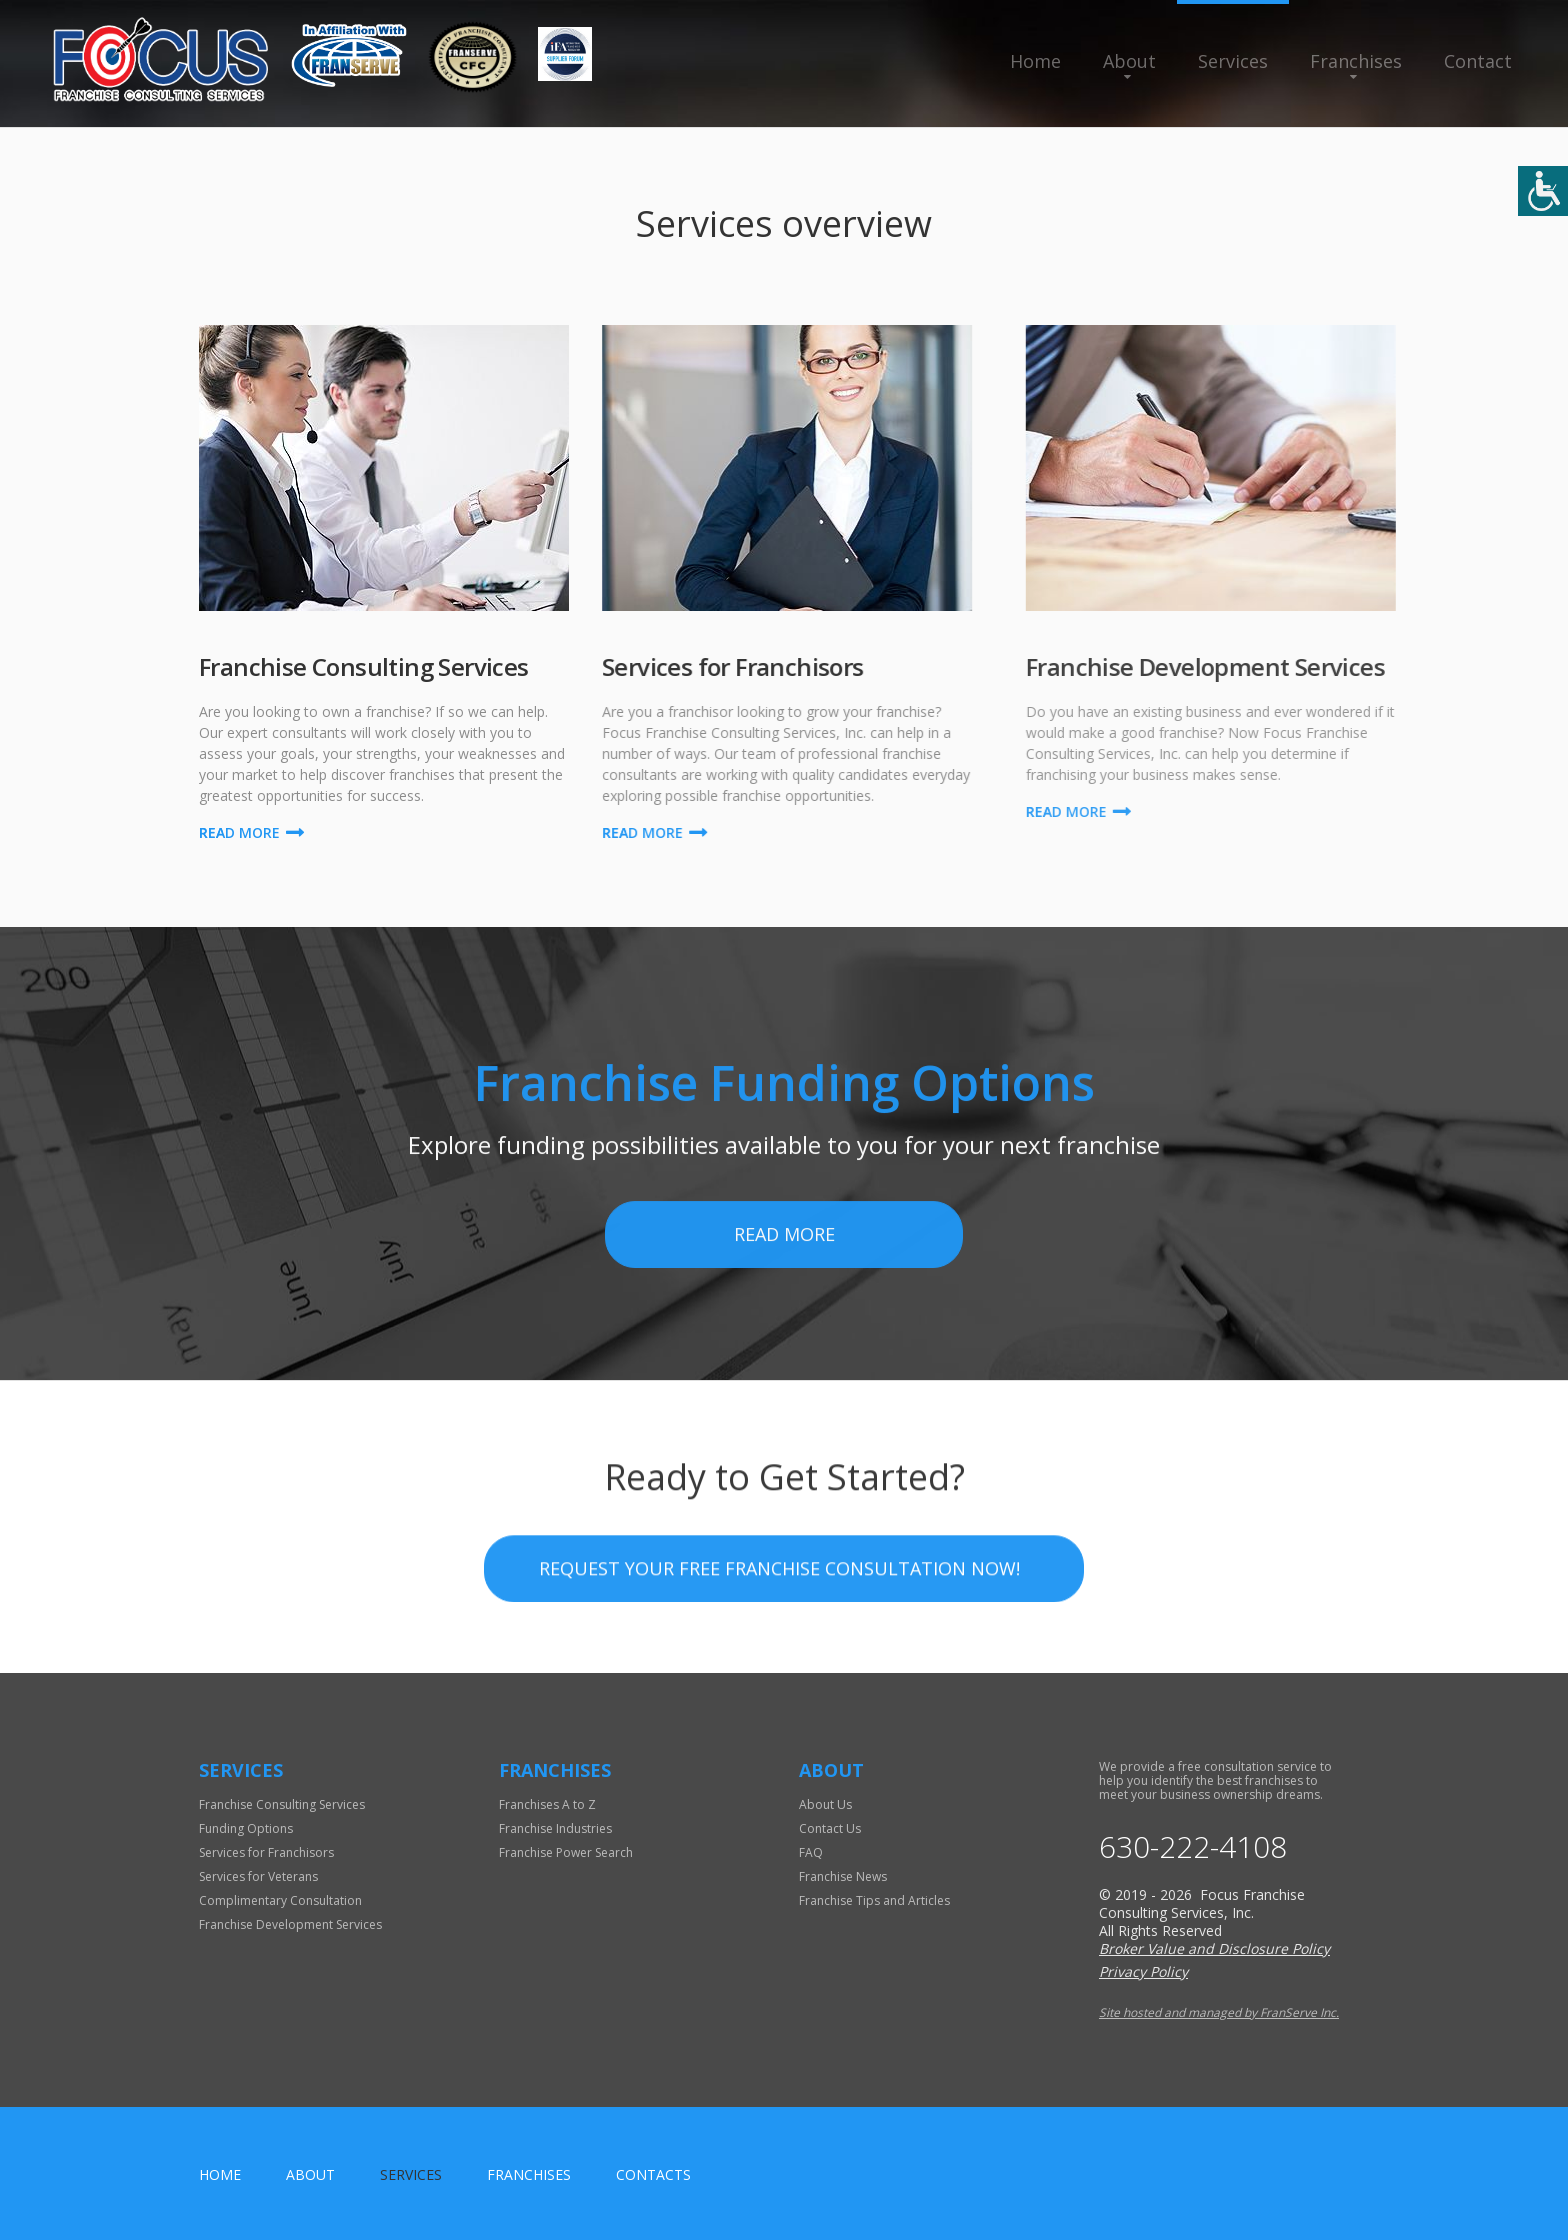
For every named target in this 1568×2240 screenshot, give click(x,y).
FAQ (811, 1852)
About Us (825, 1804)
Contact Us (830, 1828)
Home (1035, 61)
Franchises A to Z (547, 1804)
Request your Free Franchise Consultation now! (779, 1646)
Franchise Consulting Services (282, 1804)
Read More (784, 1344)
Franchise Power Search (566, 1852)
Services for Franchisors (266, 1852)
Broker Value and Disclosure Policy (1214, 1948)
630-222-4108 (1193, 1847)
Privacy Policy (1143, 1971)
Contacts (653, 2174)
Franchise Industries (555, 1828)
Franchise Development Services (290, 1924)
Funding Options (246, 1828)
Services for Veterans (258, 1876)
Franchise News (843, 1876)
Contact (1478, 61)
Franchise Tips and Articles (874, 1900)
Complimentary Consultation (280, 1900)
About (1129, 61)
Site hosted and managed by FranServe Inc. (1219, 2012)
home (220, 2174)
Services (1233, 61)
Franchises (1356, 61)
